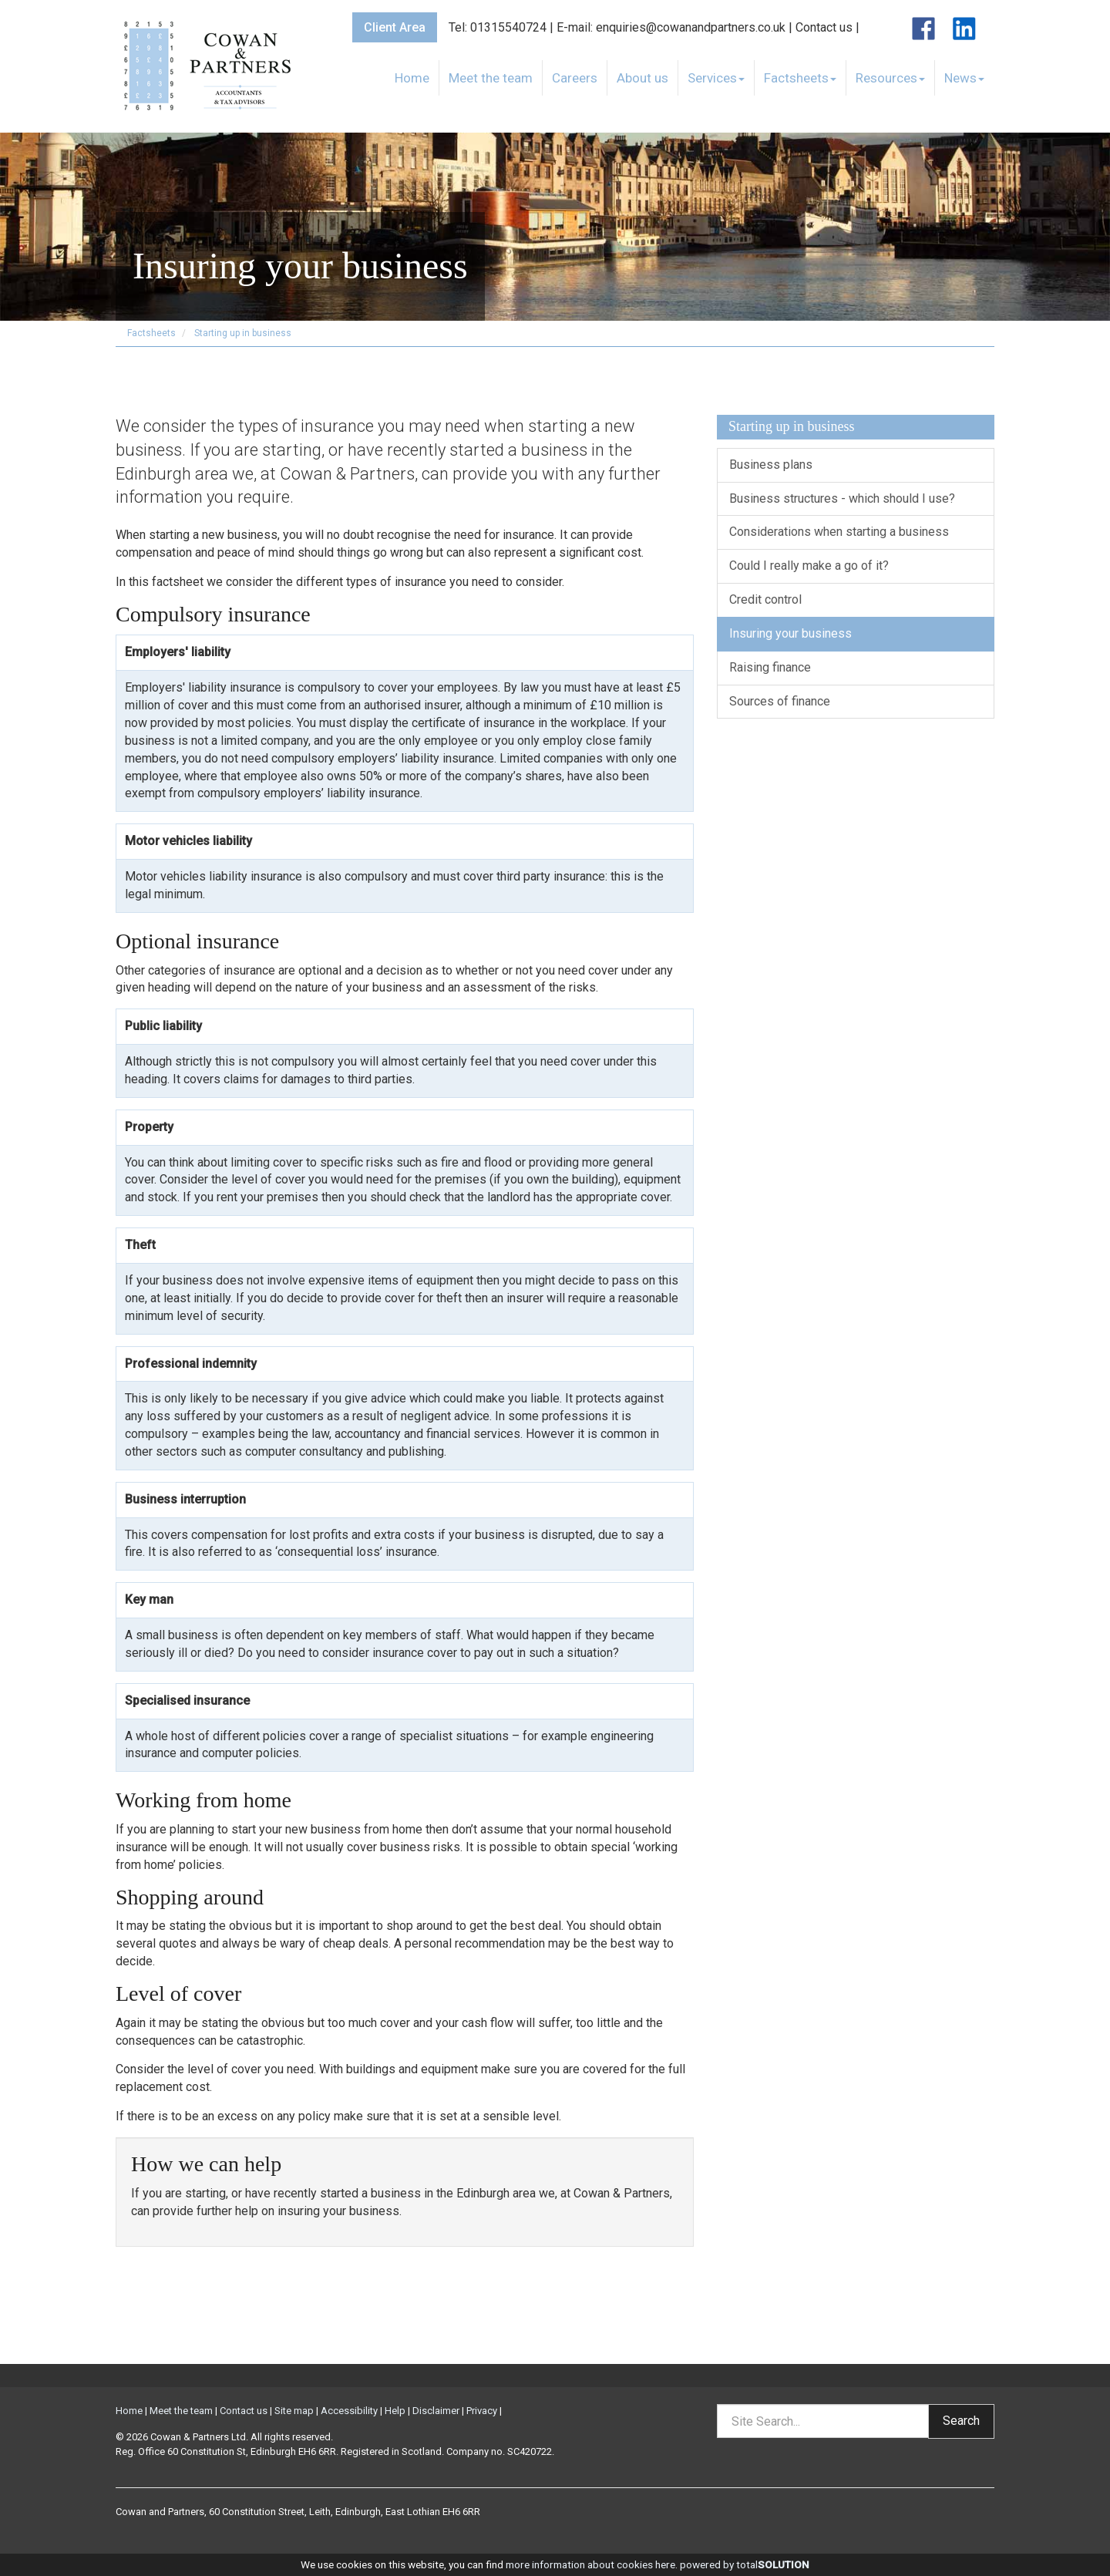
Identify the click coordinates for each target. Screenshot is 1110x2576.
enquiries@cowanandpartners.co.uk (691, 27)
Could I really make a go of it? (809, 565)
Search (961, 2420)
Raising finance (770, 667)
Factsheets (800, 78)
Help (395, 2410)
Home (412, 78)
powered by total (744, 2564)
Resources (890, 78)
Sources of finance (779, 701)
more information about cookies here (590, 2564)
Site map (294, 2410)
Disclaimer (435, 2410)
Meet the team (491, 78)
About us (642, 78)
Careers (574, 78)
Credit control (765, 599)
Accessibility (349, 2410)
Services (716, 78)
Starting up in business (242, 333)
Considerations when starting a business (839, 531)
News (964, 78)
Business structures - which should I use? (842, 498)
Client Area (395, 27)
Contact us (824, 27)
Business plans (770, 464)
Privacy (481, 2410)
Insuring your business (790, 633)
